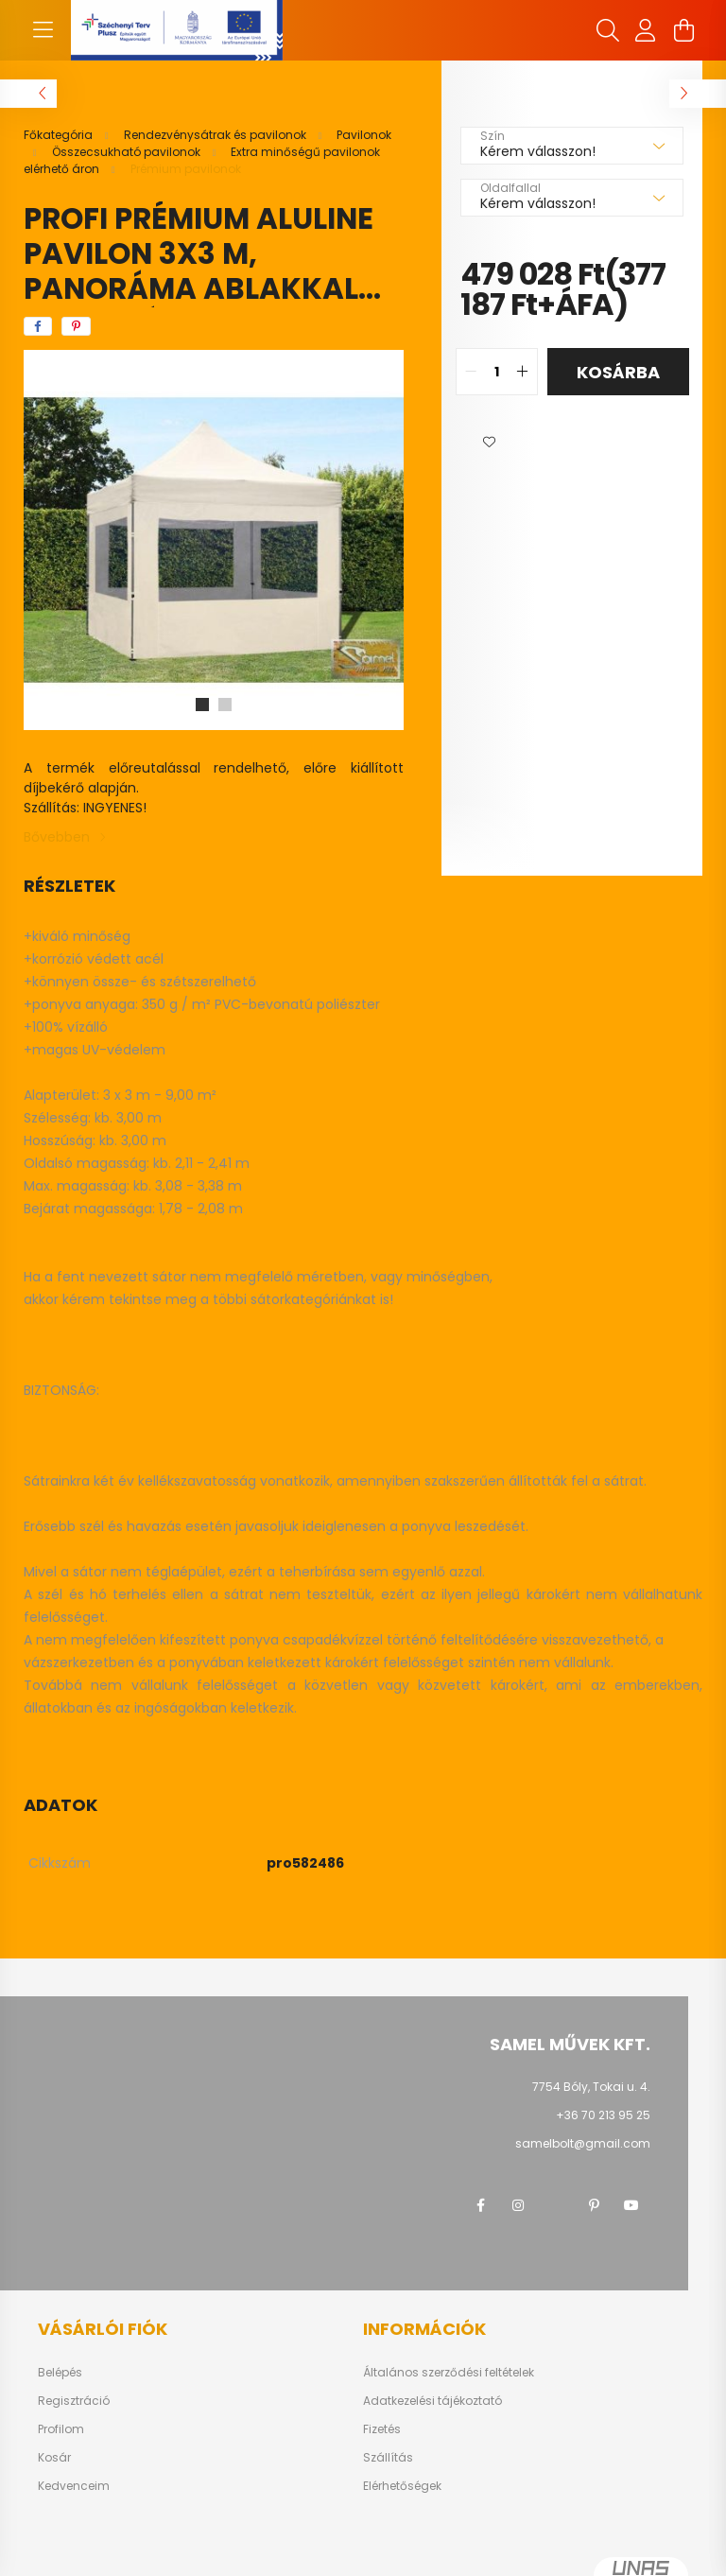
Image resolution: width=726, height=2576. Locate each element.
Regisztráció (74, 2401)
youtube (631, 2205)
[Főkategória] (59, 135)
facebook (480, 2205)
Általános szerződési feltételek (448, 2372)
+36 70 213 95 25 (603, 2115)
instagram (518, 2205)
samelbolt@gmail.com (582, 2143)
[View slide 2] (225, 704)
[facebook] (38, 326)
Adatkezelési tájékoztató (432, 2401)
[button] (489, 442)
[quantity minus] (471, 371)
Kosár (54, 2457)
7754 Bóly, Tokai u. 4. (591, 2087)
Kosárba (618, 372)
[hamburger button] (42, 30)
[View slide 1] (202, 704)
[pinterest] (76, 326)
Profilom (61, 2429)
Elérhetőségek (402, 2486)
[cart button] (683, 30)
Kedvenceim (74, 2486)
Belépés (60, 2372)
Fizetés (382, 2429)
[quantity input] (497, 371)
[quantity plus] (523, 371)
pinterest (594, 2205)
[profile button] (646, 30)
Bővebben (57, 836)
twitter (556, 2205)
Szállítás (388, 2457)
